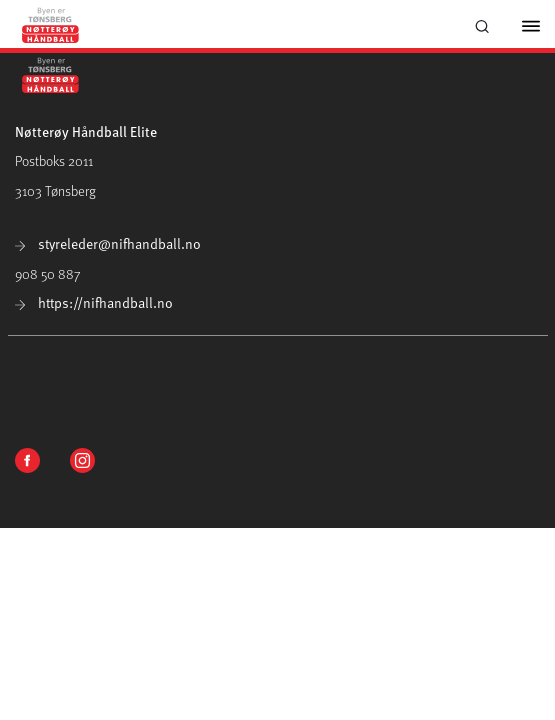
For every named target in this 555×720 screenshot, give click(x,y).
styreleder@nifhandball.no (108, 243)
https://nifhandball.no (94, 302)
